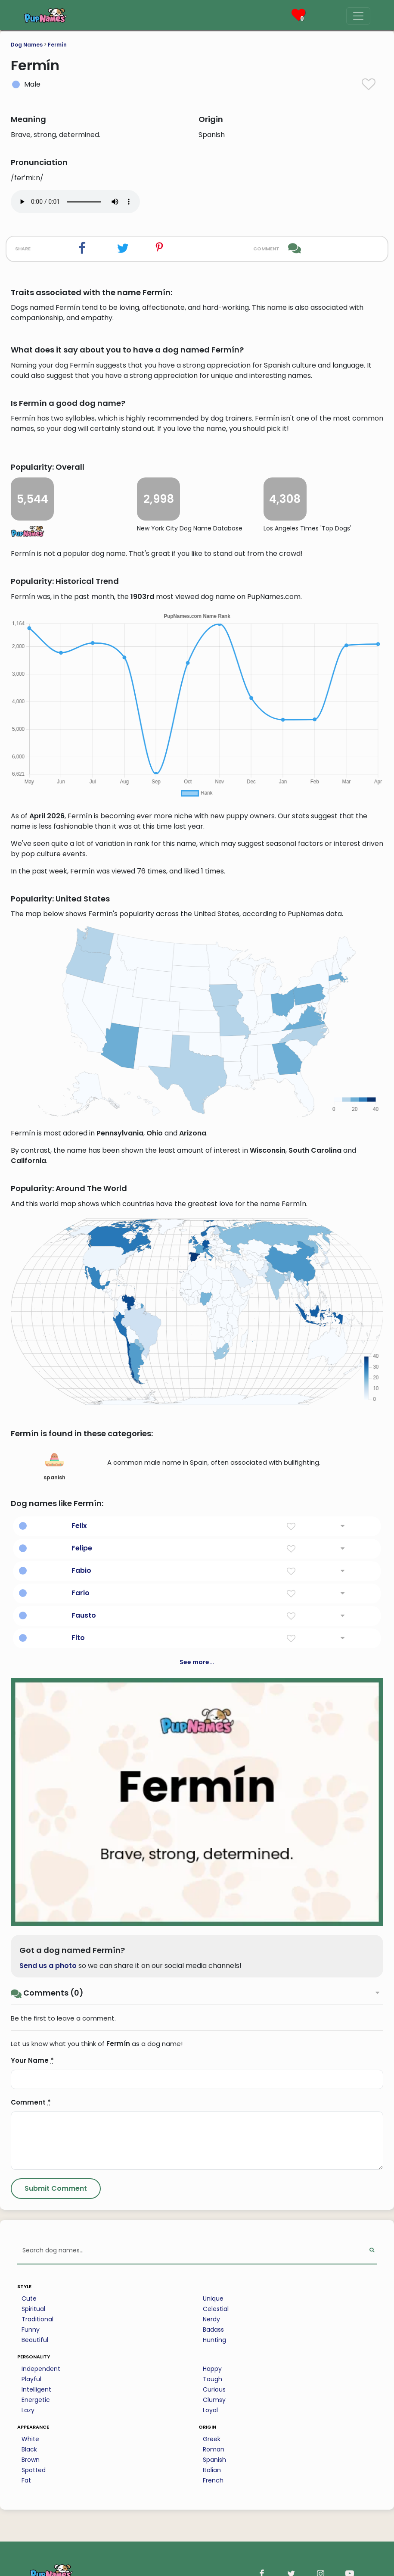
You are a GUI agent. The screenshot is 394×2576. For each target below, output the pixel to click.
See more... (197, 1662)
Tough (212, 2379)
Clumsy (214, 2399)
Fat (26, 2480)
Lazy (28, 2410)
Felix (79, 1526)
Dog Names (27, 44)
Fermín (57, 44)
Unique (213, 2298)
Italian (212, 2470)
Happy (212, 2368)
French (213, 2480)
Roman (213, 2449)
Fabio (81, 1570)
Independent (41, 2368)
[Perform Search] (372, 2250)
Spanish (214, 2459)
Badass (213, 2329)
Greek (211, 2439)
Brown (31, 2459)
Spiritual (33, 2309)
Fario (80, 1593)
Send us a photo (48, 1966)
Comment (31, 2102)
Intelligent (36, 2389)
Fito (78, 1638)
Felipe (81, 1548)
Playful (31, 2379)
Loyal (210, 2410)
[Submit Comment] (56, 2188)
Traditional (37, 2319)
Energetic (36, 2399)
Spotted (34, 2470)
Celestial (216, 2309)
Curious (214, 2389)
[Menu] (358, 16)
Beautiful (35, 2340)
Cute (29, 2298)
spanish (54, 1465)
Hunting (214, 2340)
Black (29, 2449)
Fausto (83, 1615)
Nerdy (211, 2319)
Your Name (32, 2060)
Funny (31, 2329)
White (30, 2439)
